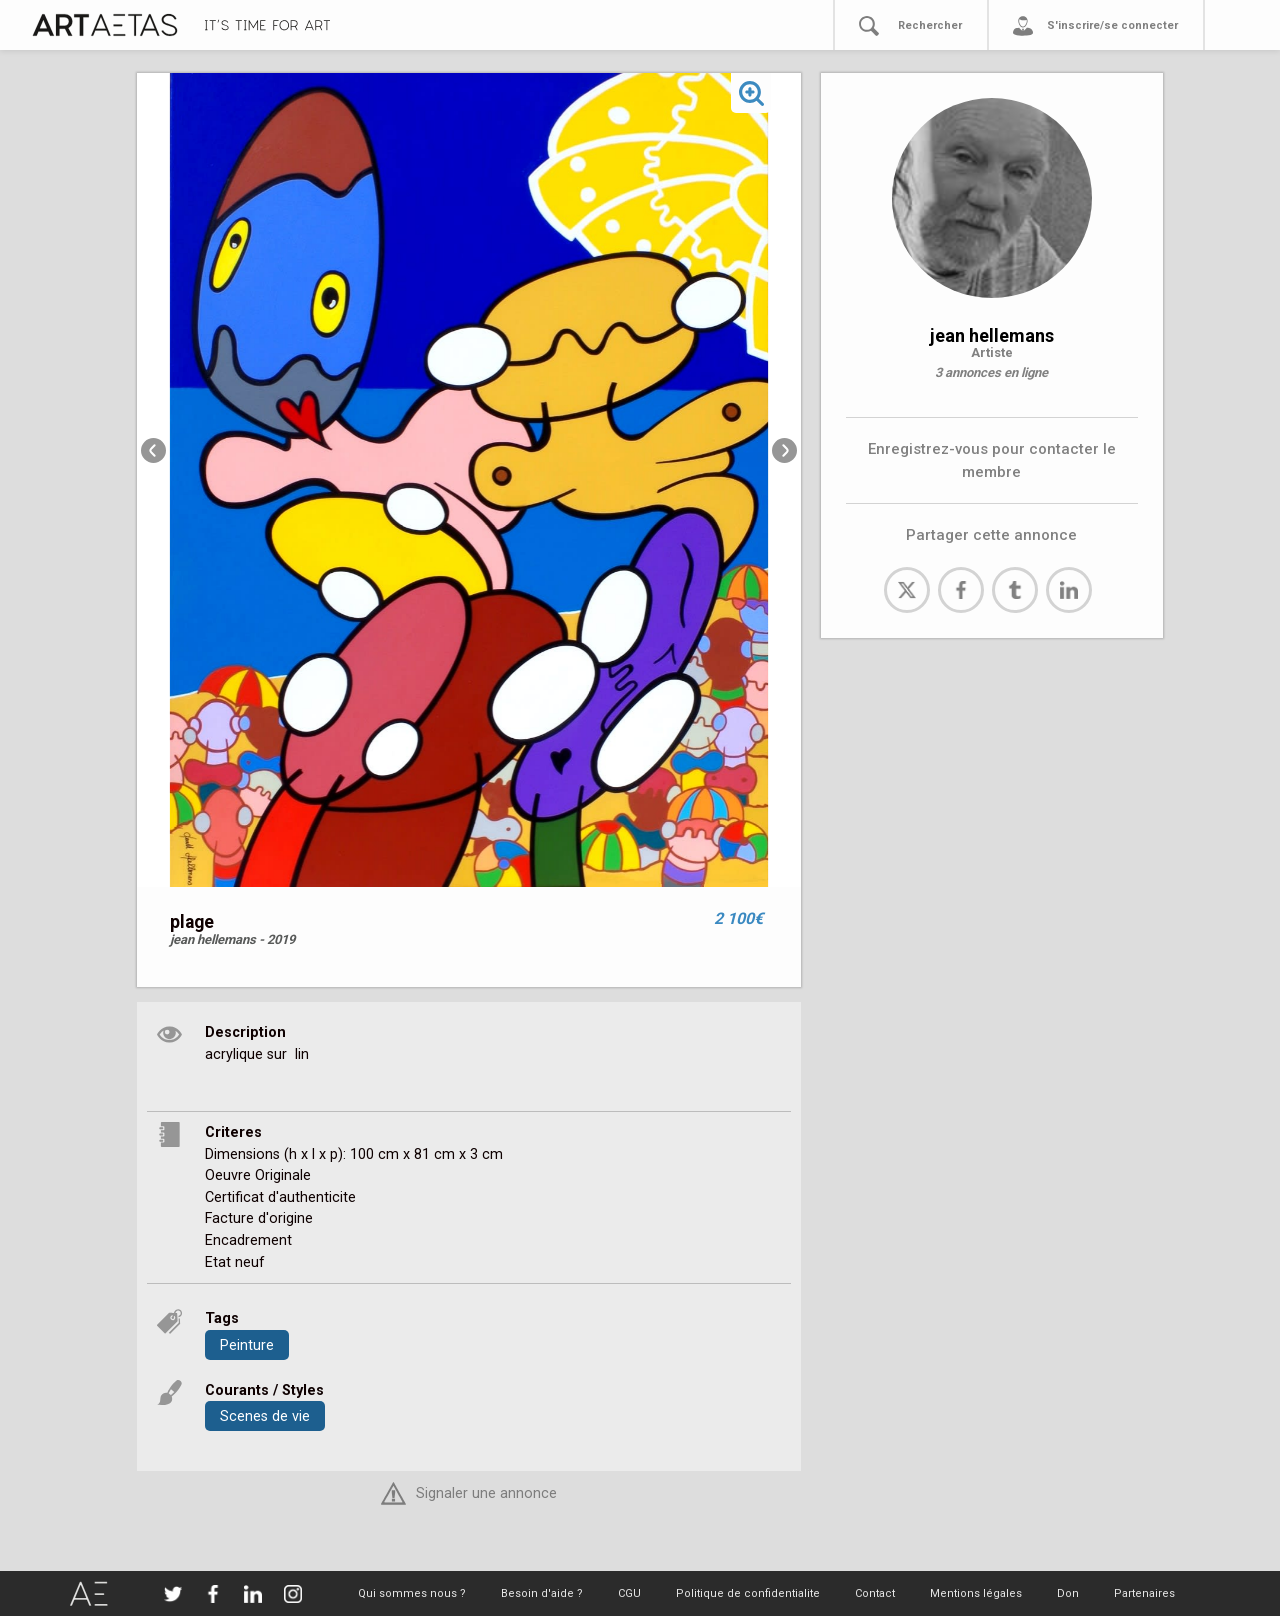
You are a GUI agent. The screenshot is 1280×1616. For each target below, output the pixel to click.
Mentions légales (976, 1593)
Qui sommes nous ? (412, 1593)
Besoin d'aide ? (542, 1593)
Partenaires (1144, 1593)
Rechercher (930, 25)
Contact (875, 1593)
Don (1068, 1593)
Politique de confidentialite (748, 1593)
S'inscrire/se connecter (1112, 25)
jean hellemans (992, 335)
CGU (629, 1593)
